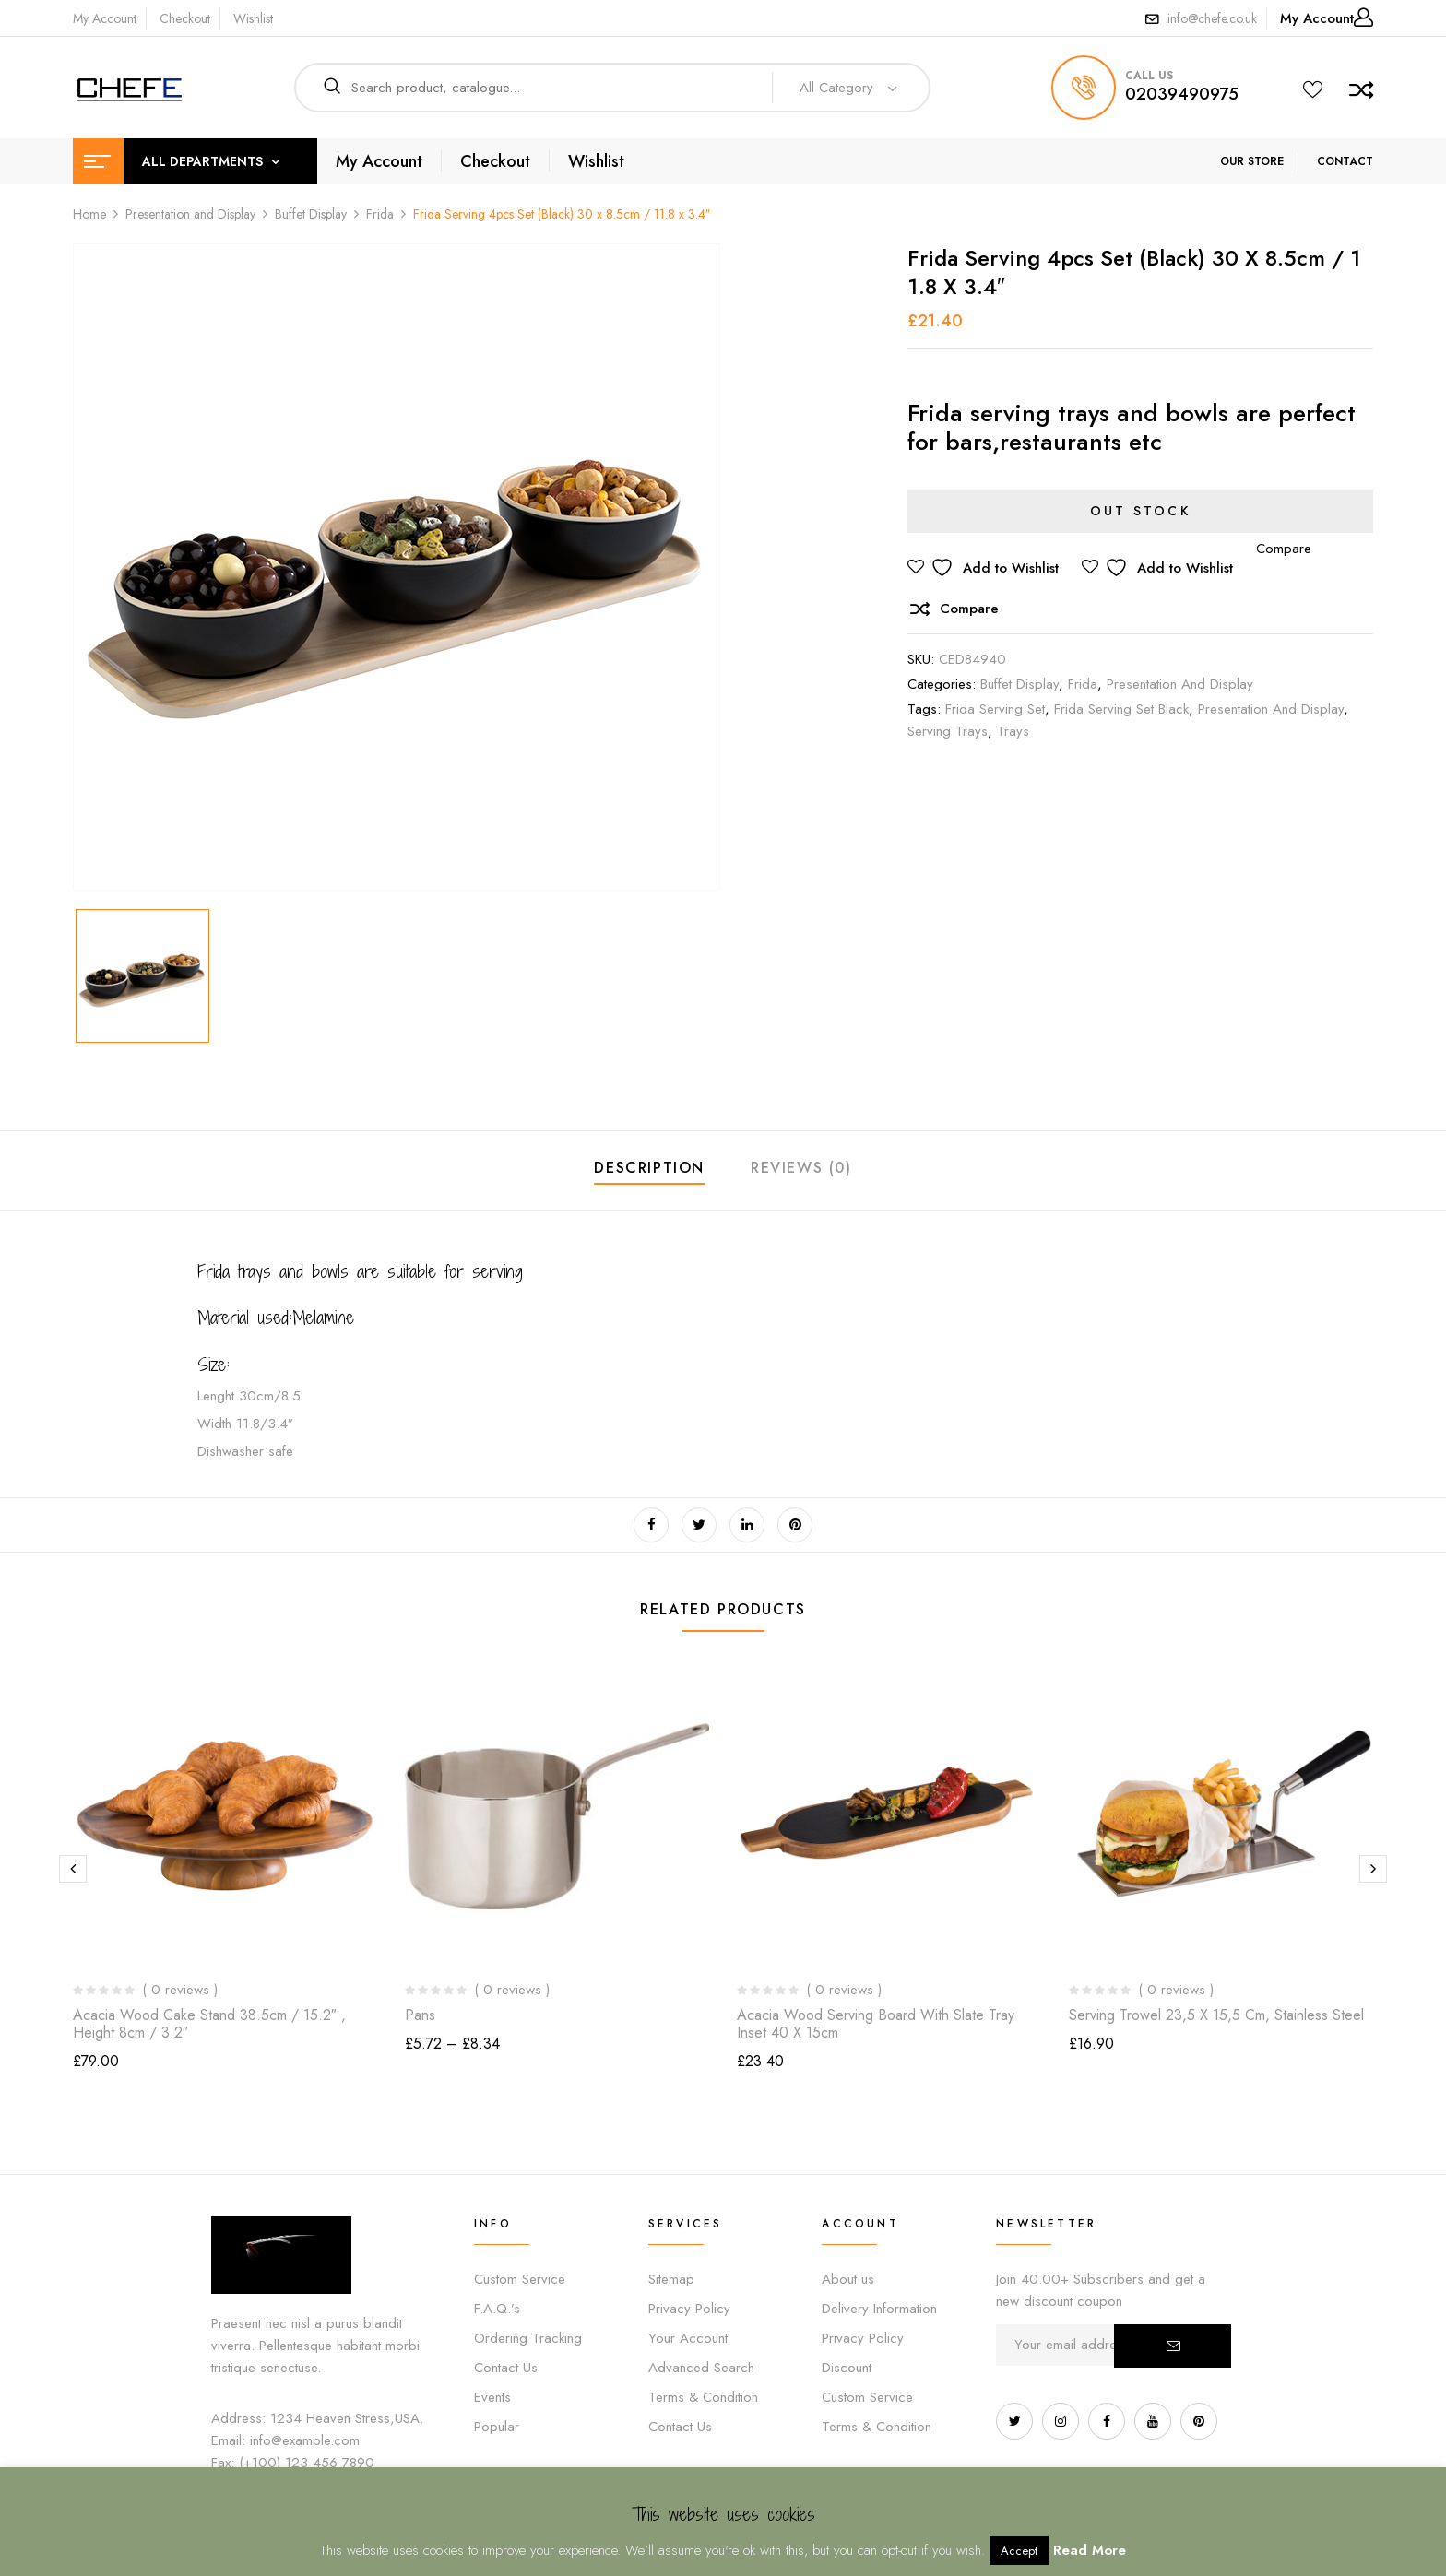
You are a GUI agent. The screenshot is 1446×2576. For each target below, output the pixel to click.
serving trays (947, 731)
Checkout (185, 18)
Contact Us (506, 2367)
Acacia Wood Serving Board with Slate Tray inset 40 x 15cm (875, 2023)
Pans (420, 2015)
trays (1013, 731)
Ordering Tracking (528, 2338)
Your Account (688, 2338)
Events (492, 2397)
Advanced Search (701, 2367)
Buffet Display (311, 214)
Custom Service (519, 2279)
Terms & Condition (703, 2397)
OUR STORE (1252, 161)
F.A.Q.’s (497, 2308)
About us (848, 2279)
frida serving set (995, 709)
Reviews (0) (801, 1167)
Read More (1089, 2550)
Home (89, 214)
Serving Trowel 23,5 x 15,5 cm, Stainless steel (1216, 2015)
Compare (969, 608)
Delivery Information (879, 2308)
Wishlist (253, 18)
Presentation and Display (190, 214)
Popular (496, 2426)
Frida (380, 214)
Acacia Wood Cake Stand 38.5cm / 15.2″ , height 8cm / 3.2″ (209, 2023)
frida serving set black (1121, 709)
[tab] (649, 1170)
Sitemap (671, 2279)
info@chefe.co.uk (1212, 18)
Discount (846, 2367)
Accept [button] (1019, 2550)
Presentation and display (1271, 709)
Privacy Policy (689, 2308)
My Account (104, 18)
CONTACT (1345, 161)
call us (1149, 75)
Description (649, 1167)
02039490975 (1182, 94)
